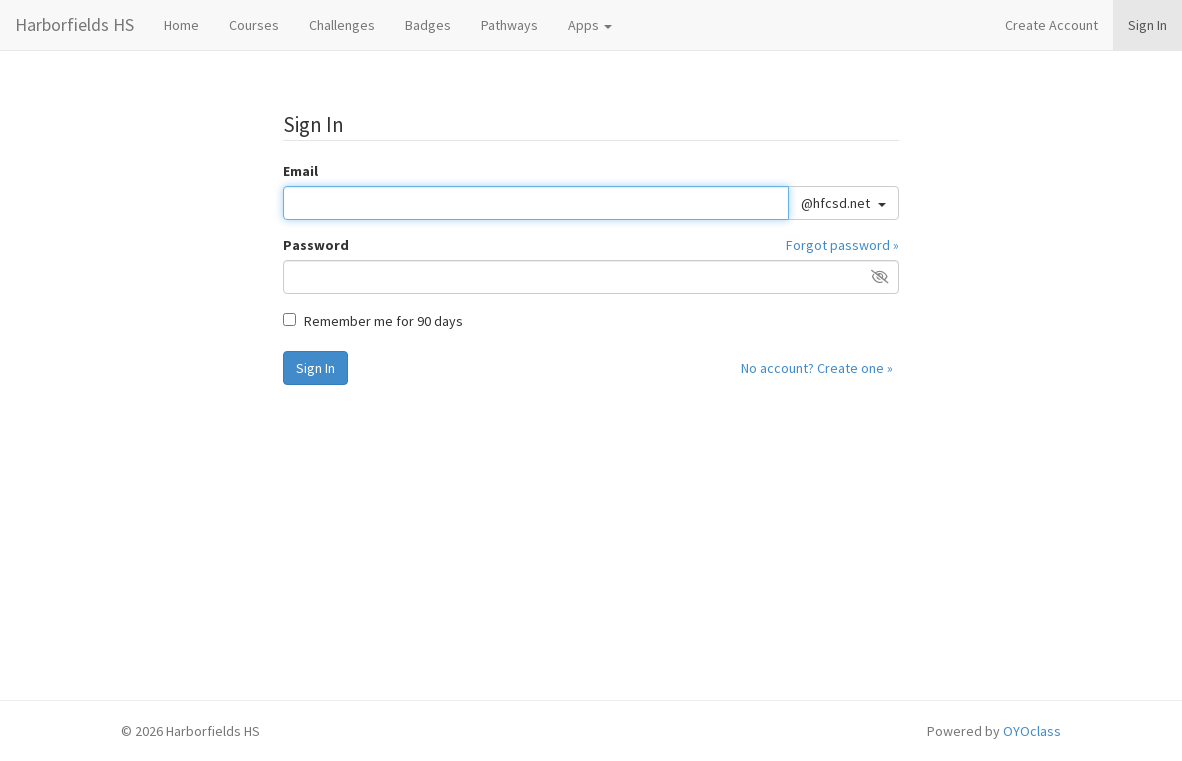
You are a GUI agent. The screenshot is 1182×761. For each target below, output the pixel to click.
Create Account (1051, 25)
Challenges (342, 25)
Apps (590, 25)
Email (300, 171)
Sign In (1147, 25)
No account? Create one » (817, 368)
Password (316, 245)
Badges (428, 25)
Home (181, 25)
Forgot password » (842, 245)
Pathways (509, 25)
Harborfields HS (74, 24)
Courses (254, 25)
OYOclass (1032, 731)
